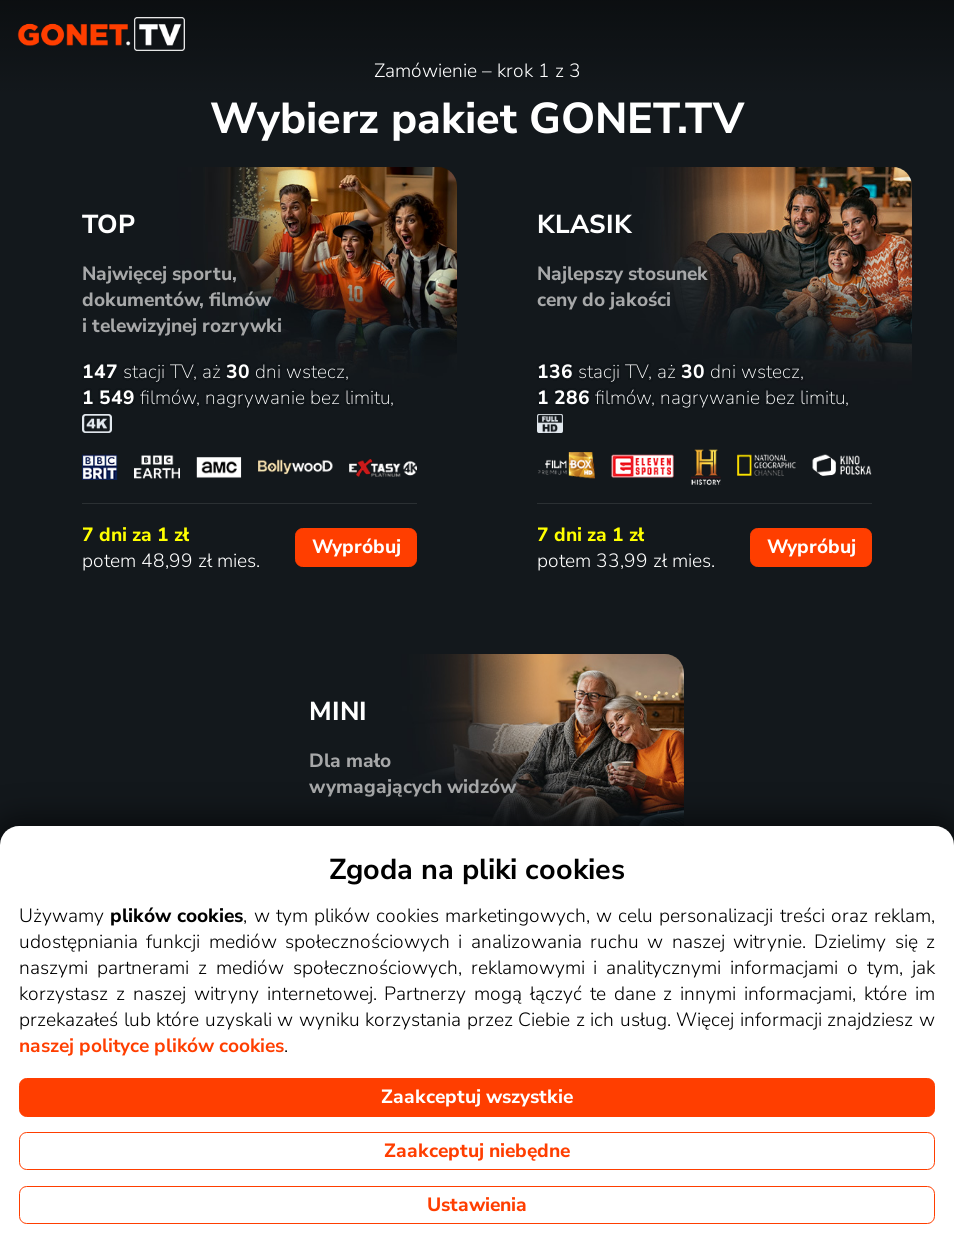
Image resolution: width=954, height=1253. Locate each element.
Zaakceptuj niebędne (477, 1151)
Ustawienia (477, 1205)
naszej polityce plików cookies (151, 1046)
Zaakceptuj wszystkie (477, 1097)
